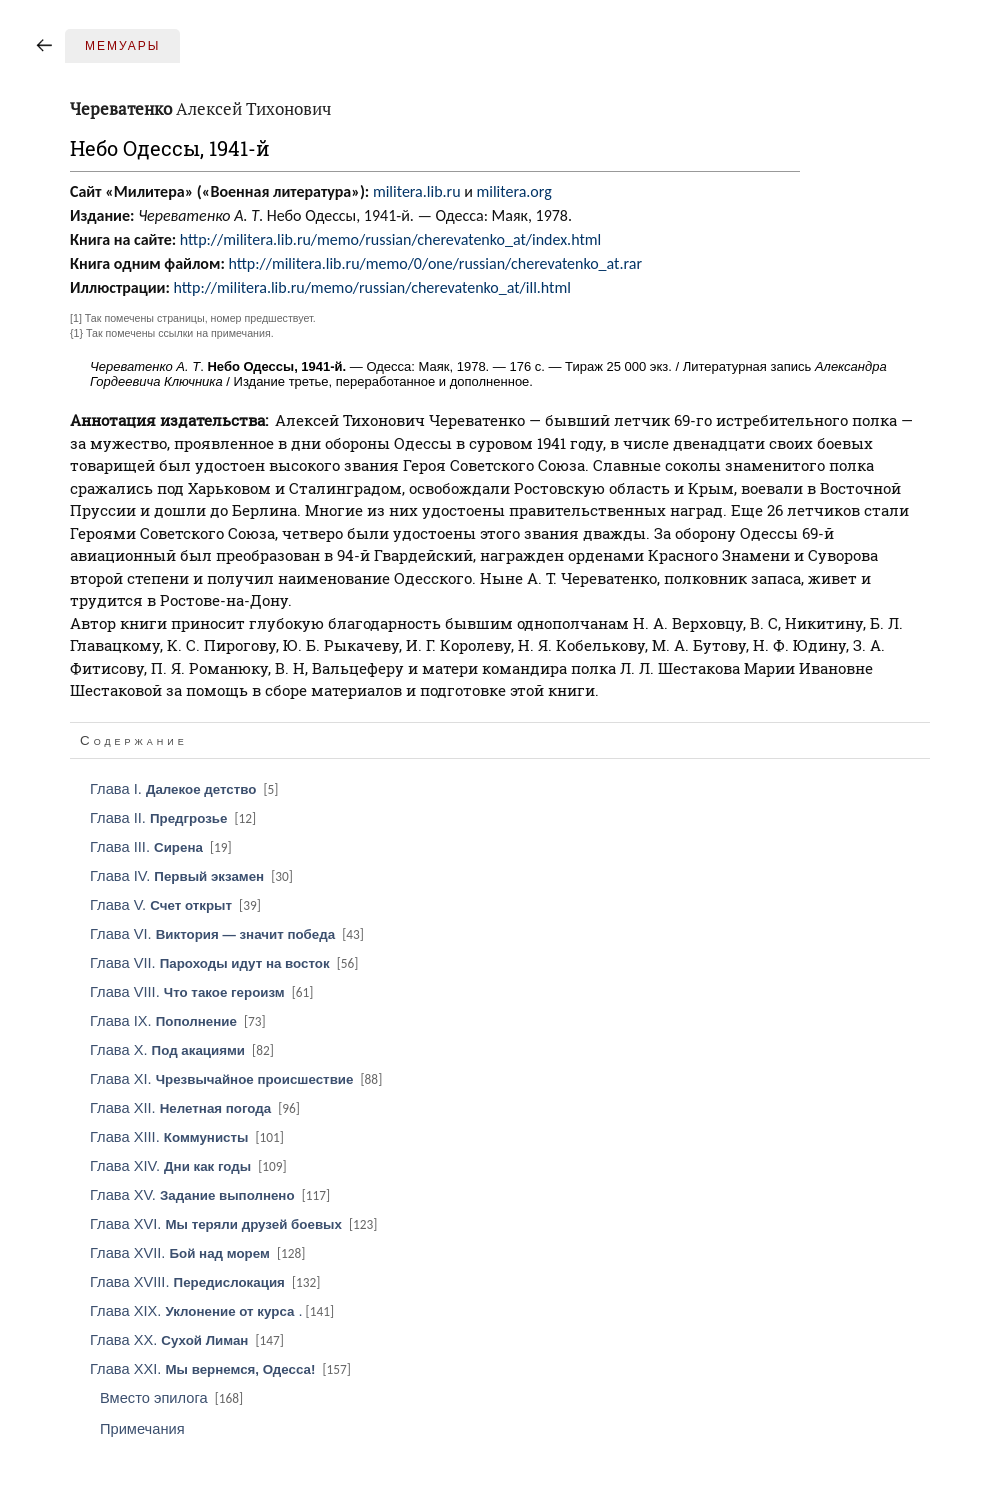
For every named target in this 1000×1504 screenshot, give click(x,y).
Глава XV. (211, 1195)
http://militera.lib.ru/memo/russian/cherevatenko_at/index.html (390, 239)
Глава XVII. (199, 1253)
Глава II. (174, 818)
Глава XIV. (190, 1166)
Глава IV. (193, 876)
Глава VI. (228, 934)
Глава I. (185, 789)
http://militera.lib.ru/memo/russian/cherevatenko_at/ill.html (372, 287)
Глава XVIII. (206, 1282)
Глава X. (183, 1050)
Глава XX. (188, 1340)
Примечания (142, 1429)
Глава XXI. (222, 1369)
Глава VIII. (203, 992)
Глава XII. (196, 1108)
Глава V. (177, 905)
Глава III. (162, 847)
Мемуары (122, 46)
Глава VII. (225, 963)
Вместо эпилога (173, 1398)
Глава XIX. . (213, 1311)
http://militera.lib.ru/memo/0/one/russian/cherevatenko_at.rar (435, 263)
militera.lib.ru (417, 191)
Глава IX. (179, 1021)
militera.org (513, 191)
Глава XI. (237, 1079)
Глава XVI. (235, 1224)
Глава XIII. (188, 1137)
